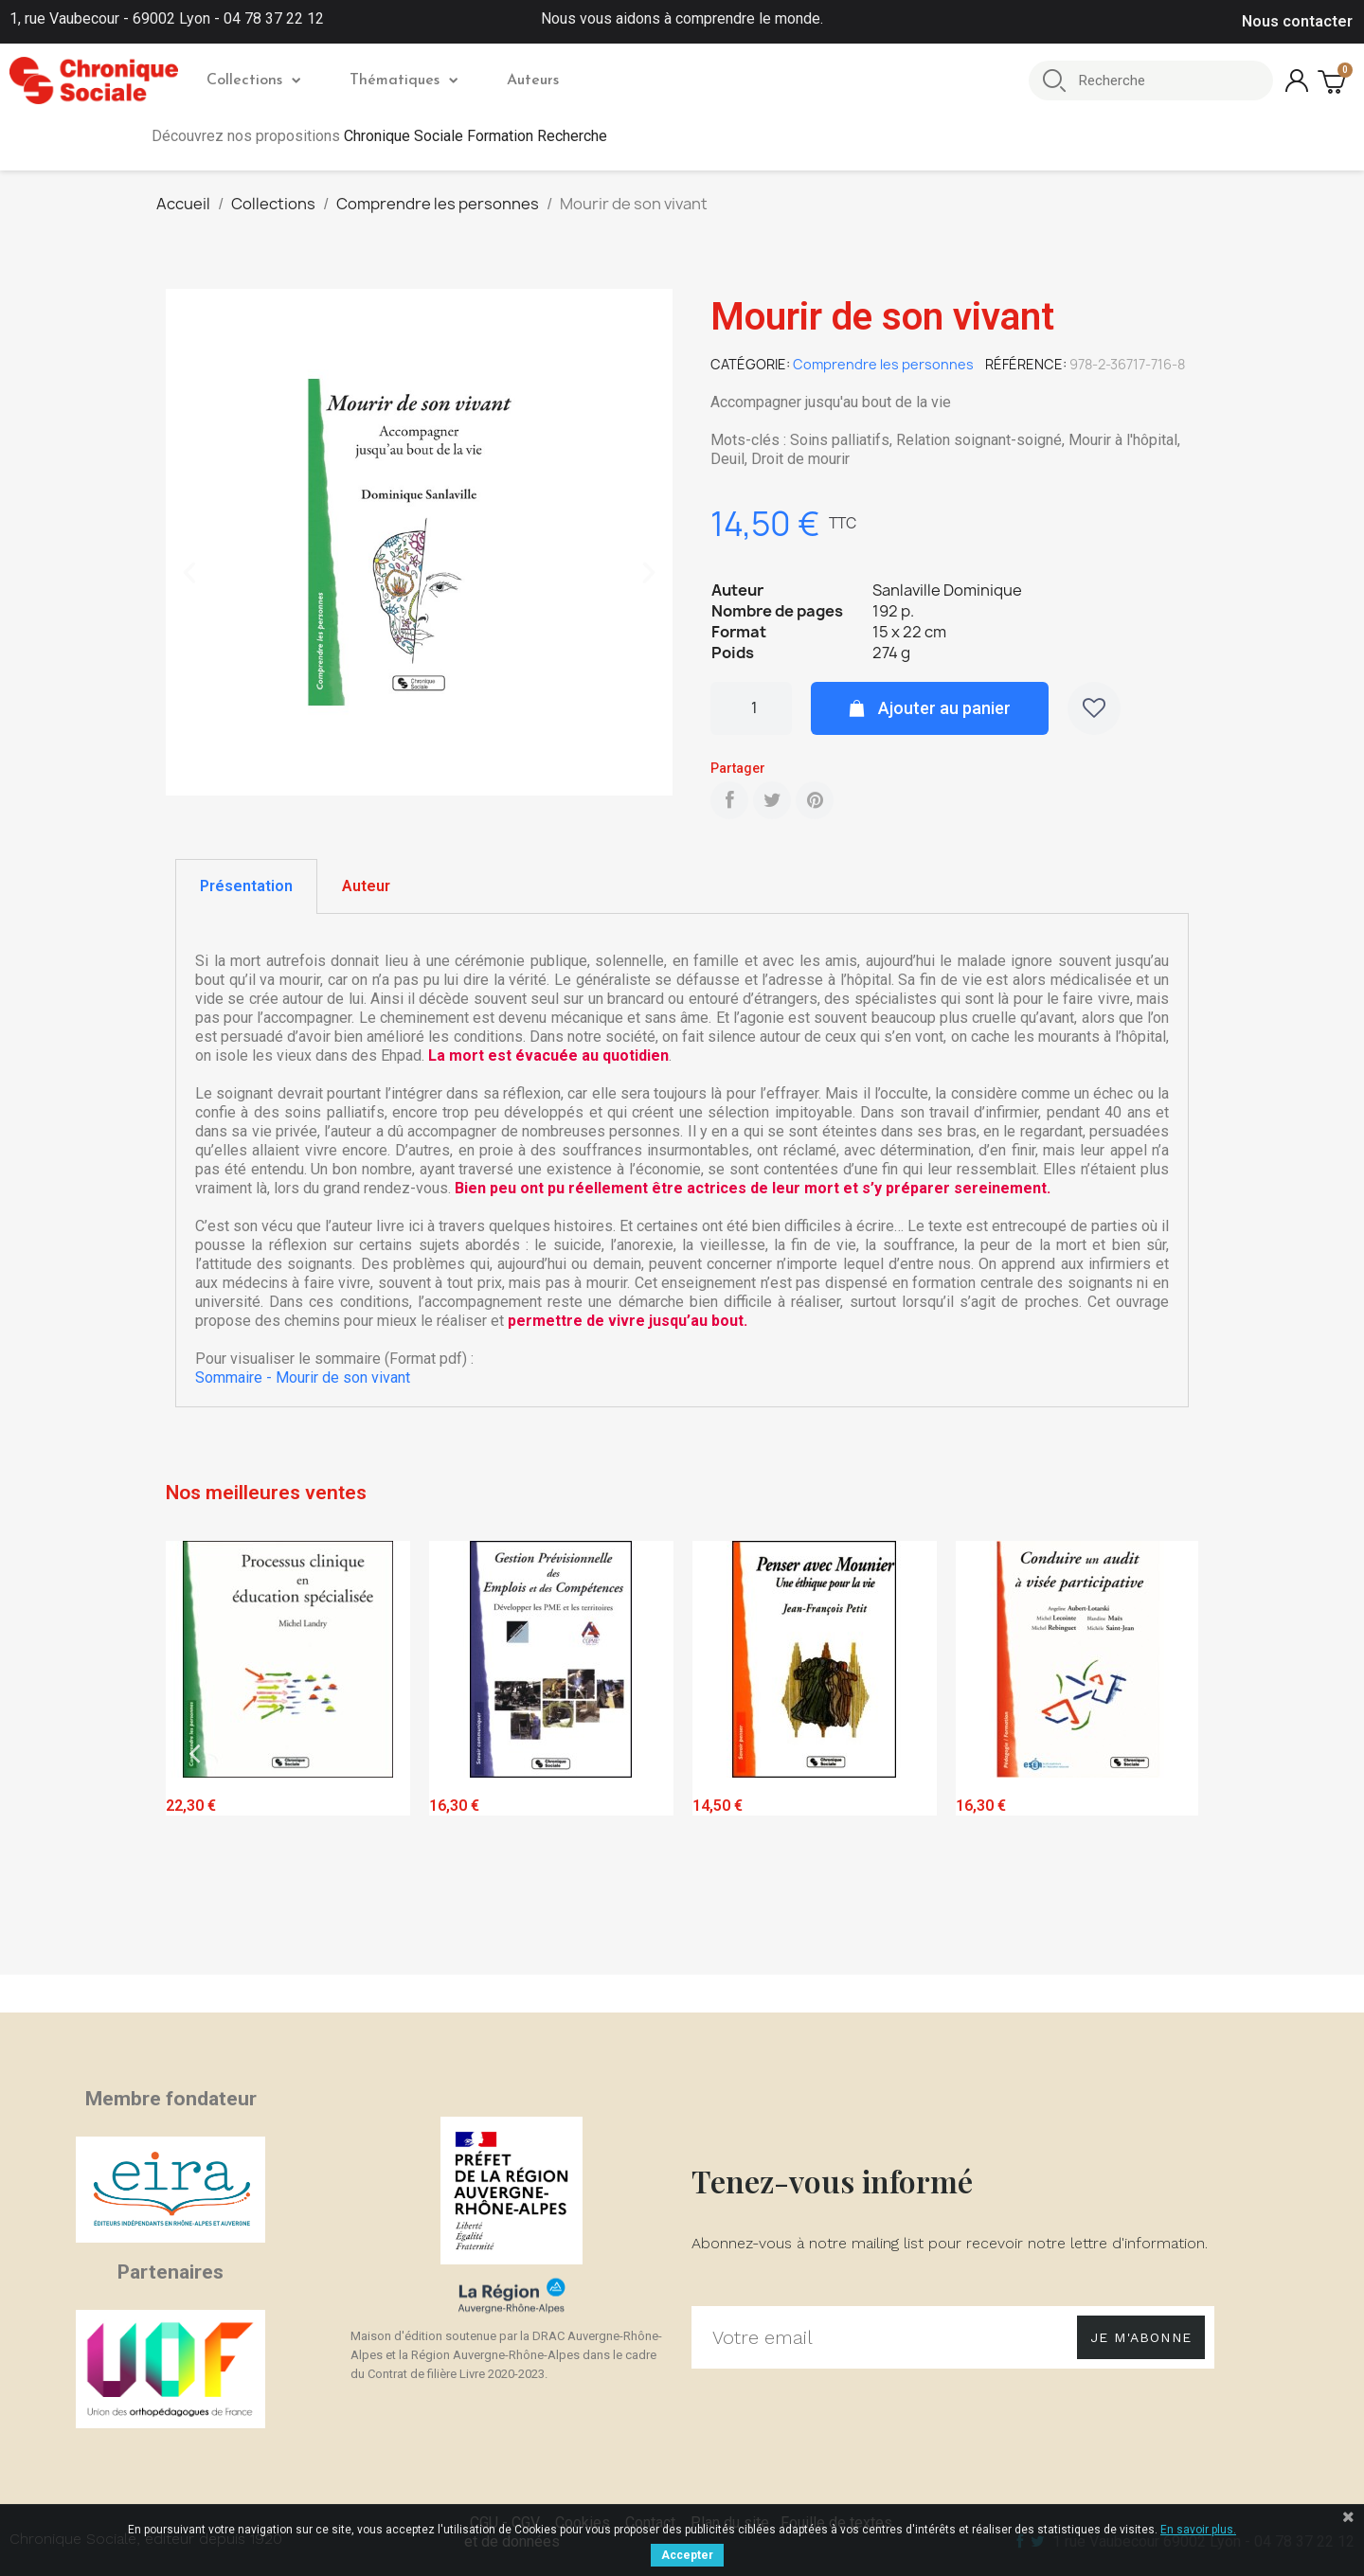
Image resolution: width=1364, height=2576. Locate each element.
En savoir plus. (1198, 2529)
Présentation (246, 886)
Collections (253, 80)
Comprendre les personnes (883, 364)
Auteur (366, 886)
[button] (189, 573)
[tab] (246, 886)
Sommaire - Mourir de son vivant (302, 1377)
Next (1169, 1753)
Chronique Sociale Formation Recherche (475, 136)
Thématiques (404, 80)
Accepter (687, 2555)
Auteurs (533, 80)
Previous (194, 1753)
